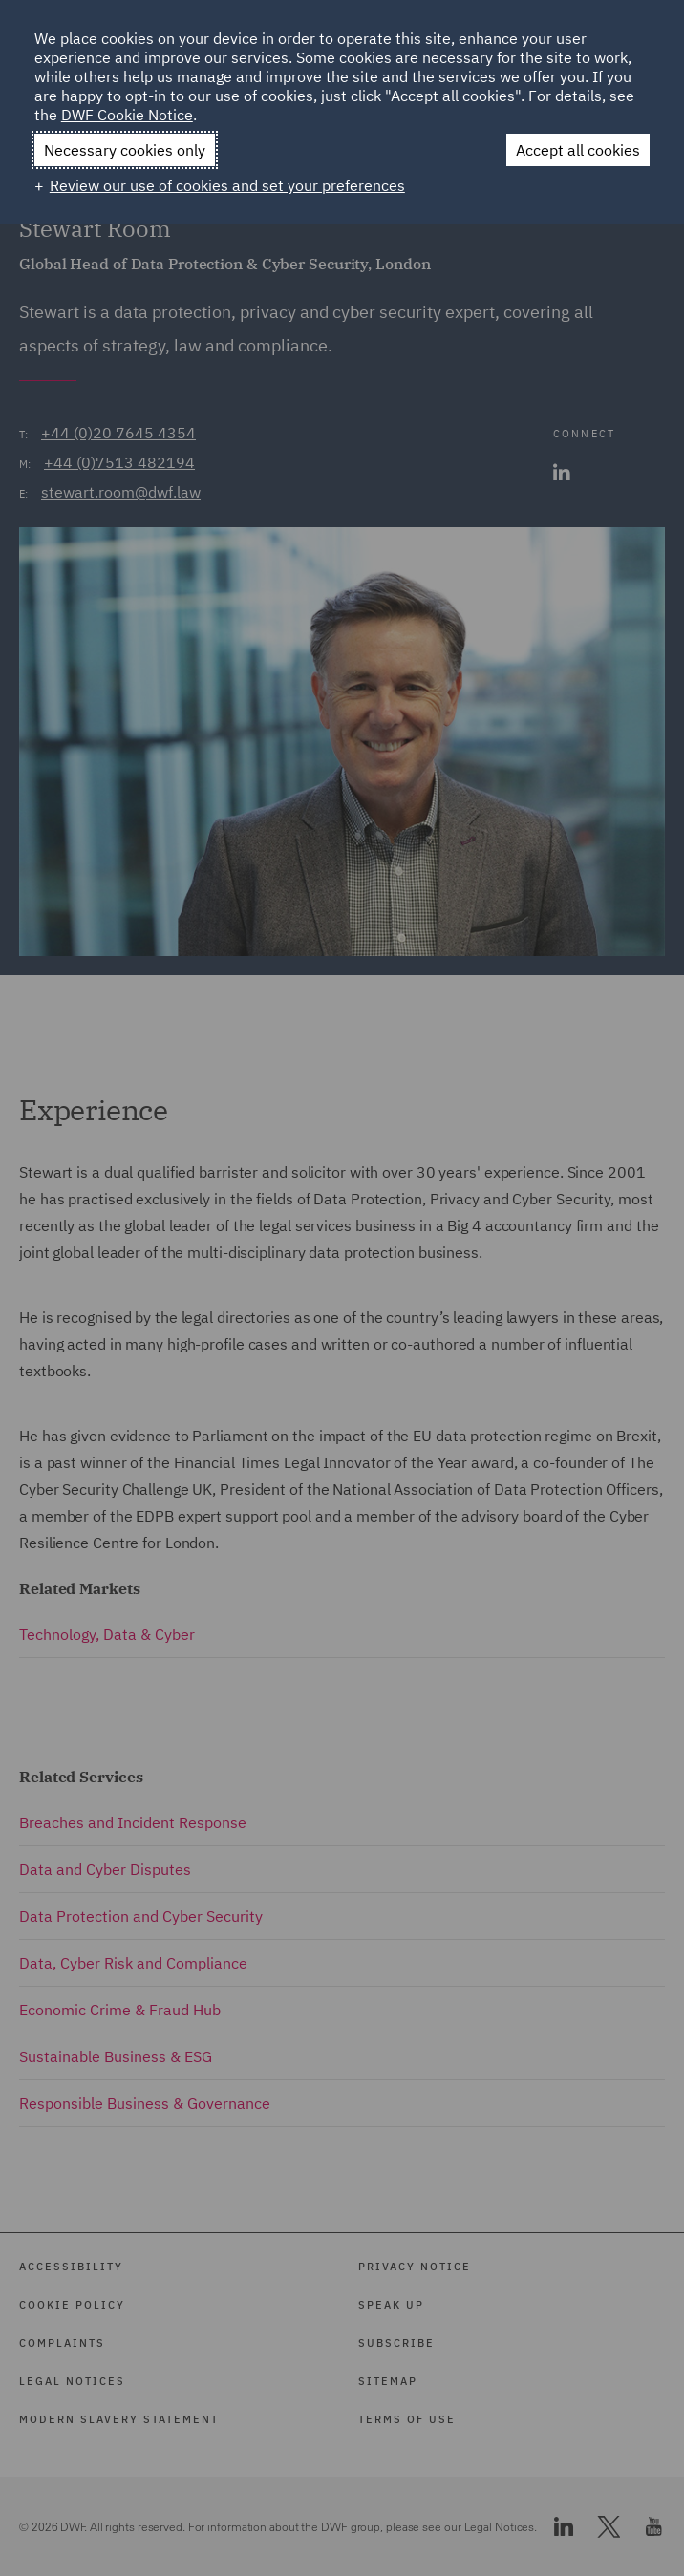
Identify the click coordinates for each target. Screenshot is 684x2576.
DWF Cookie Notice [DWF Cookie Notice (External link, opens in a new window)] (127, 114)
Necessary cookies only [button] (124, 150)
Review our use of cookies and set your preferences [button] (227, 185)
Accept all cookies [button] (578, 150)
